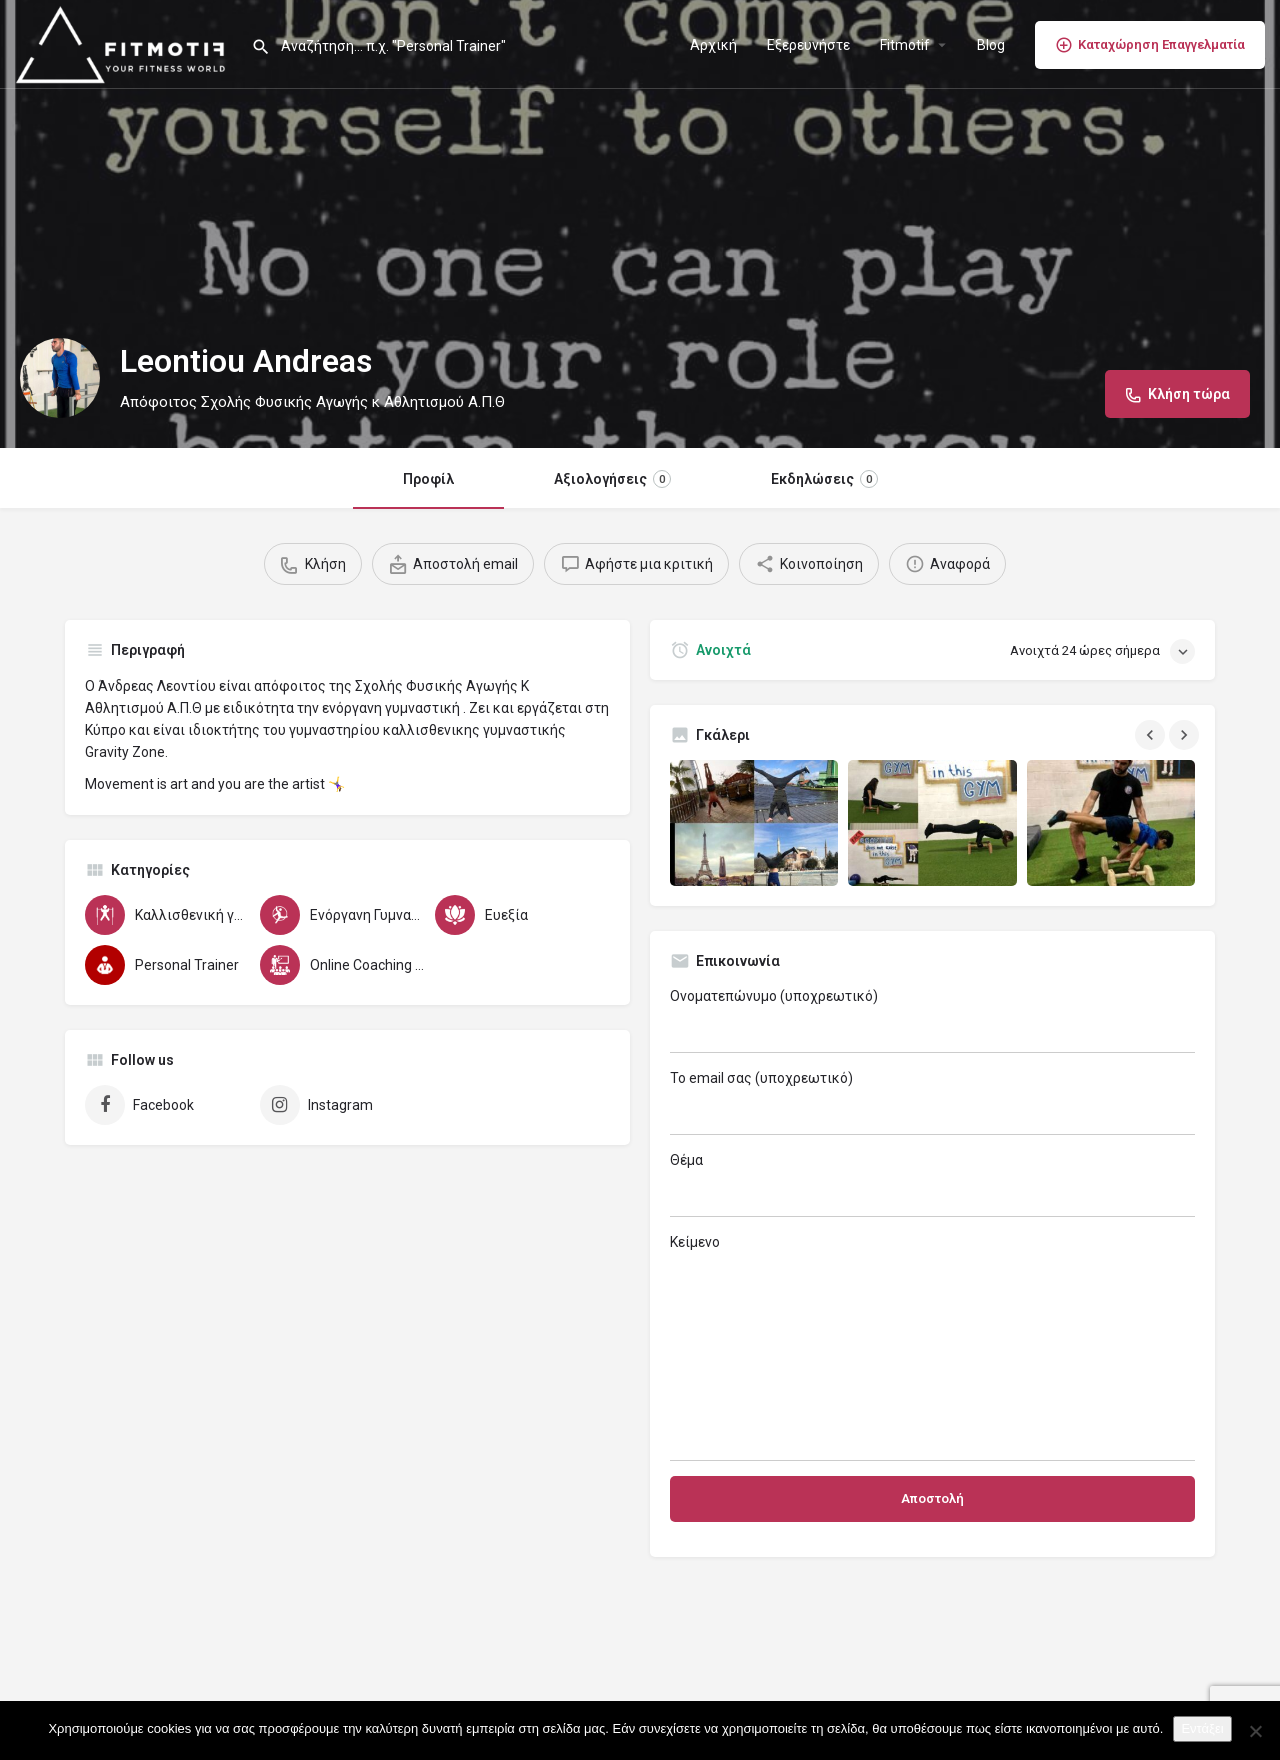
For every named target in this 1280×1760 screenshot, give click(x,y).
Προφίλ (428, 479)
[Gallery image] (754, 823)
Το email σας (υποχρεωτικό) (932, 1102)
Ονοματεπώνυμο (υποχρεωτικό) (932, 1020)
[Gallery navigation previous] (1152, 735)
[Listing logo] (60, 378)
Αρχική (713, 45)
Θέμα (932, 1184)
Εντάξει (1202, 1728)
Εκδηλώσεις (824, 479)
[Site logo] (125, 43)
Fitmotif (905, 45)
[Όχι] (1255, 1731)
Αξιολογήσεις (612, 479)
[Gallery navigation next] (1186, 735)
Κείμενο (932, 1347)
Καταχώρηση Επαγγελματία (1150, 45)
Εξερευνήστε (808, 45)
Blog (991, 45)
